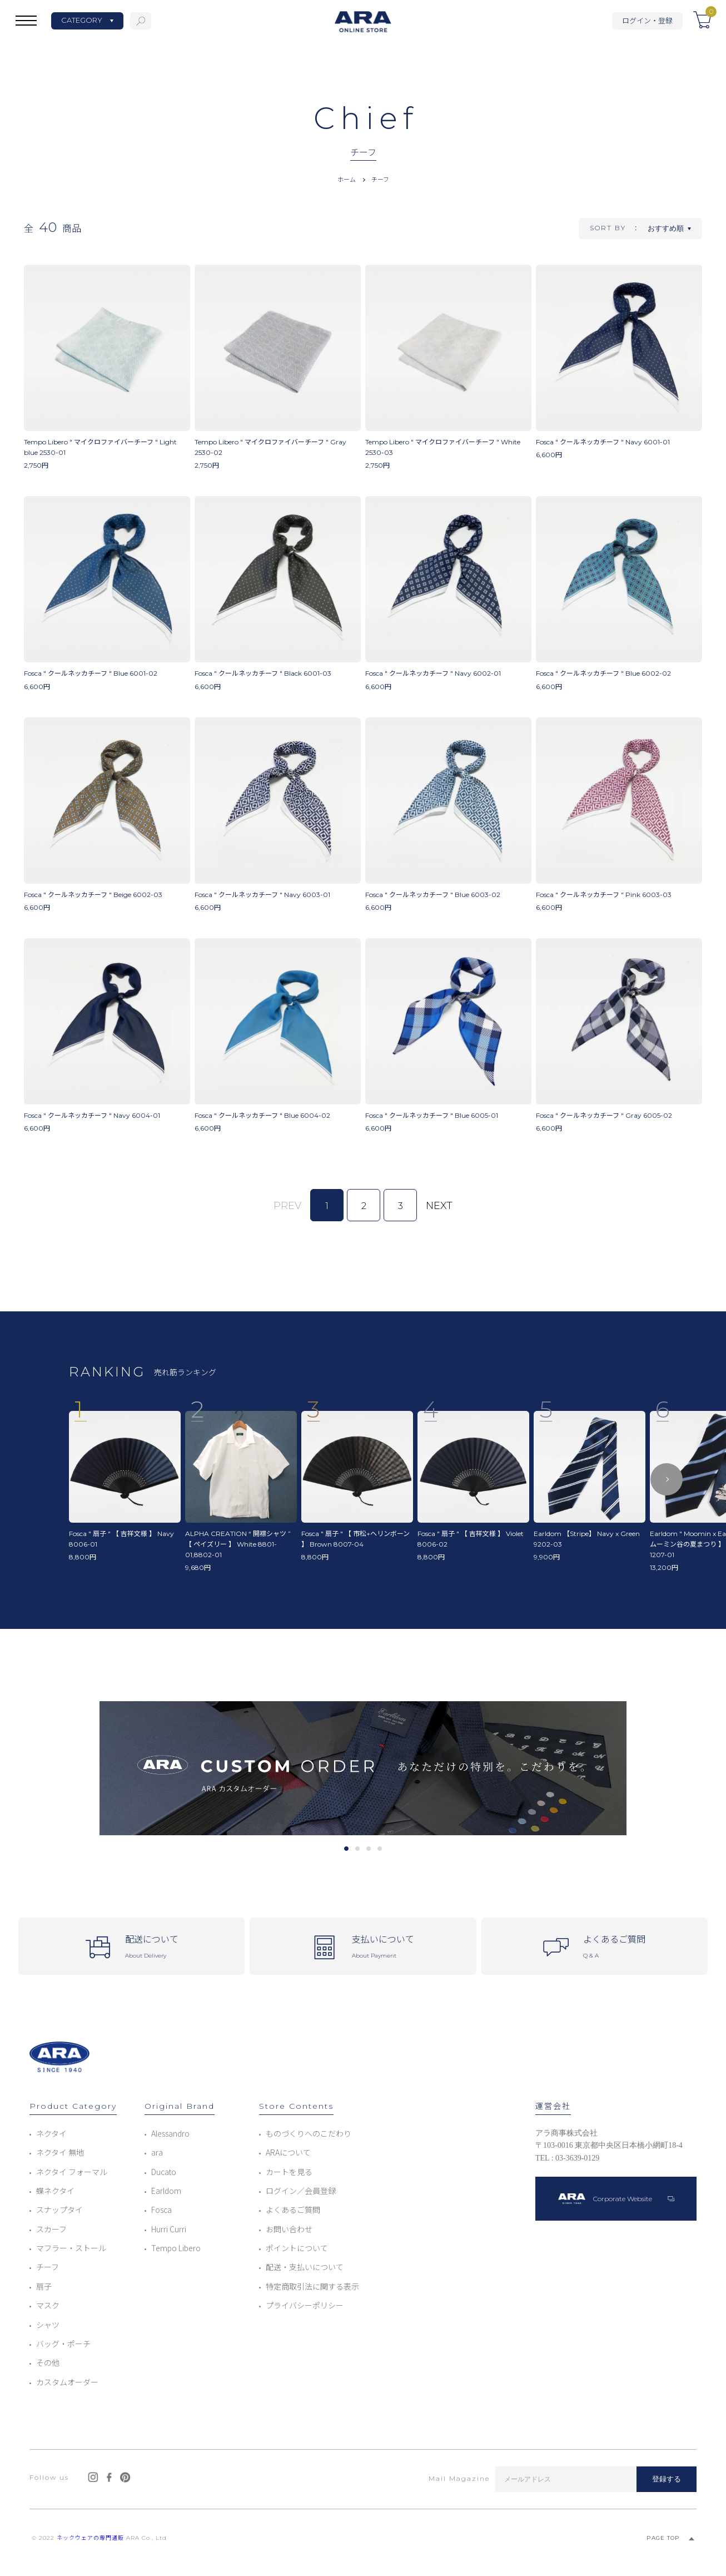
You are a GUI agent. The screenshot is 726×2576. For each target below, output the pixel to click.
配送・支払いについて (305, 2266)
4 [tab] (379, 1848)
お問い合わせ (289, 2229)
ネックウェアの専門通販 (90, 2538)
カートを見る (289, 2171)
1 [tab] (346, 1848)
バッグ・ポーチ (63, 2343)
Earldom (166, 2190)
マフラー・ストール (71, 2247)
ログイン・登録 (647, 20)
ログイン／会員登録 (301, 2190)
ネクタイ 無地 (60, 2152)
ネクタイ (51, 2133)
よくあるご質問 (293, 2209)
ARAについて (288, 2152)
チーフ (380, 179)
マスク (47, 2305)
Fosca (161, 2209)
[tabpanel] (363, 1768)
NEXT (439, 1206)
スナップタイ (59, 2209)
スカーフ (51, 2229)
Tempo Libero (176, 2247)
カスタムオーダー (67, 2381)
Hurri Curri (168, 2229)
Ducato (163, 2171)
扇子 (44, 2286)
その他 (47, 2362)
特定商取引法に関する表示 (312, 2286)
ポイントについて (297, 2247)
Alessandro (170, 2133)
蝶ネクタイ (55, 2190)
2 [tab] (357, 1848)
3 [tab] (368, 1848)
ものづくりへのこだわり (308, 2133)
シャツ (47, 2324)
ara (157, 2152)
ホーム (346, 179)
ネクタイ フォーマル (71, 2171)
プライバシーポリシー (305, 2305)
